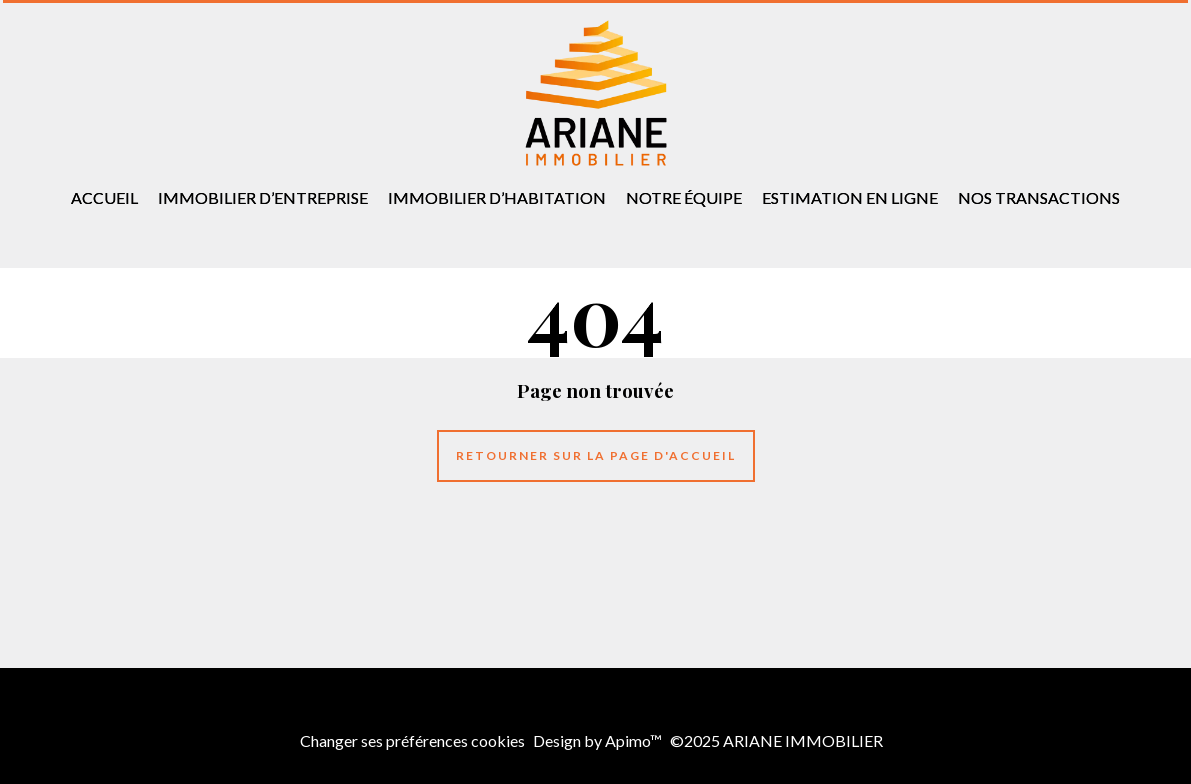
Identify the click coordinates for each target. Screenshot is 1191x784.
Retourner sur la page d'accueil (596, 455)
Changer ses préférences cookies (412, 740)
